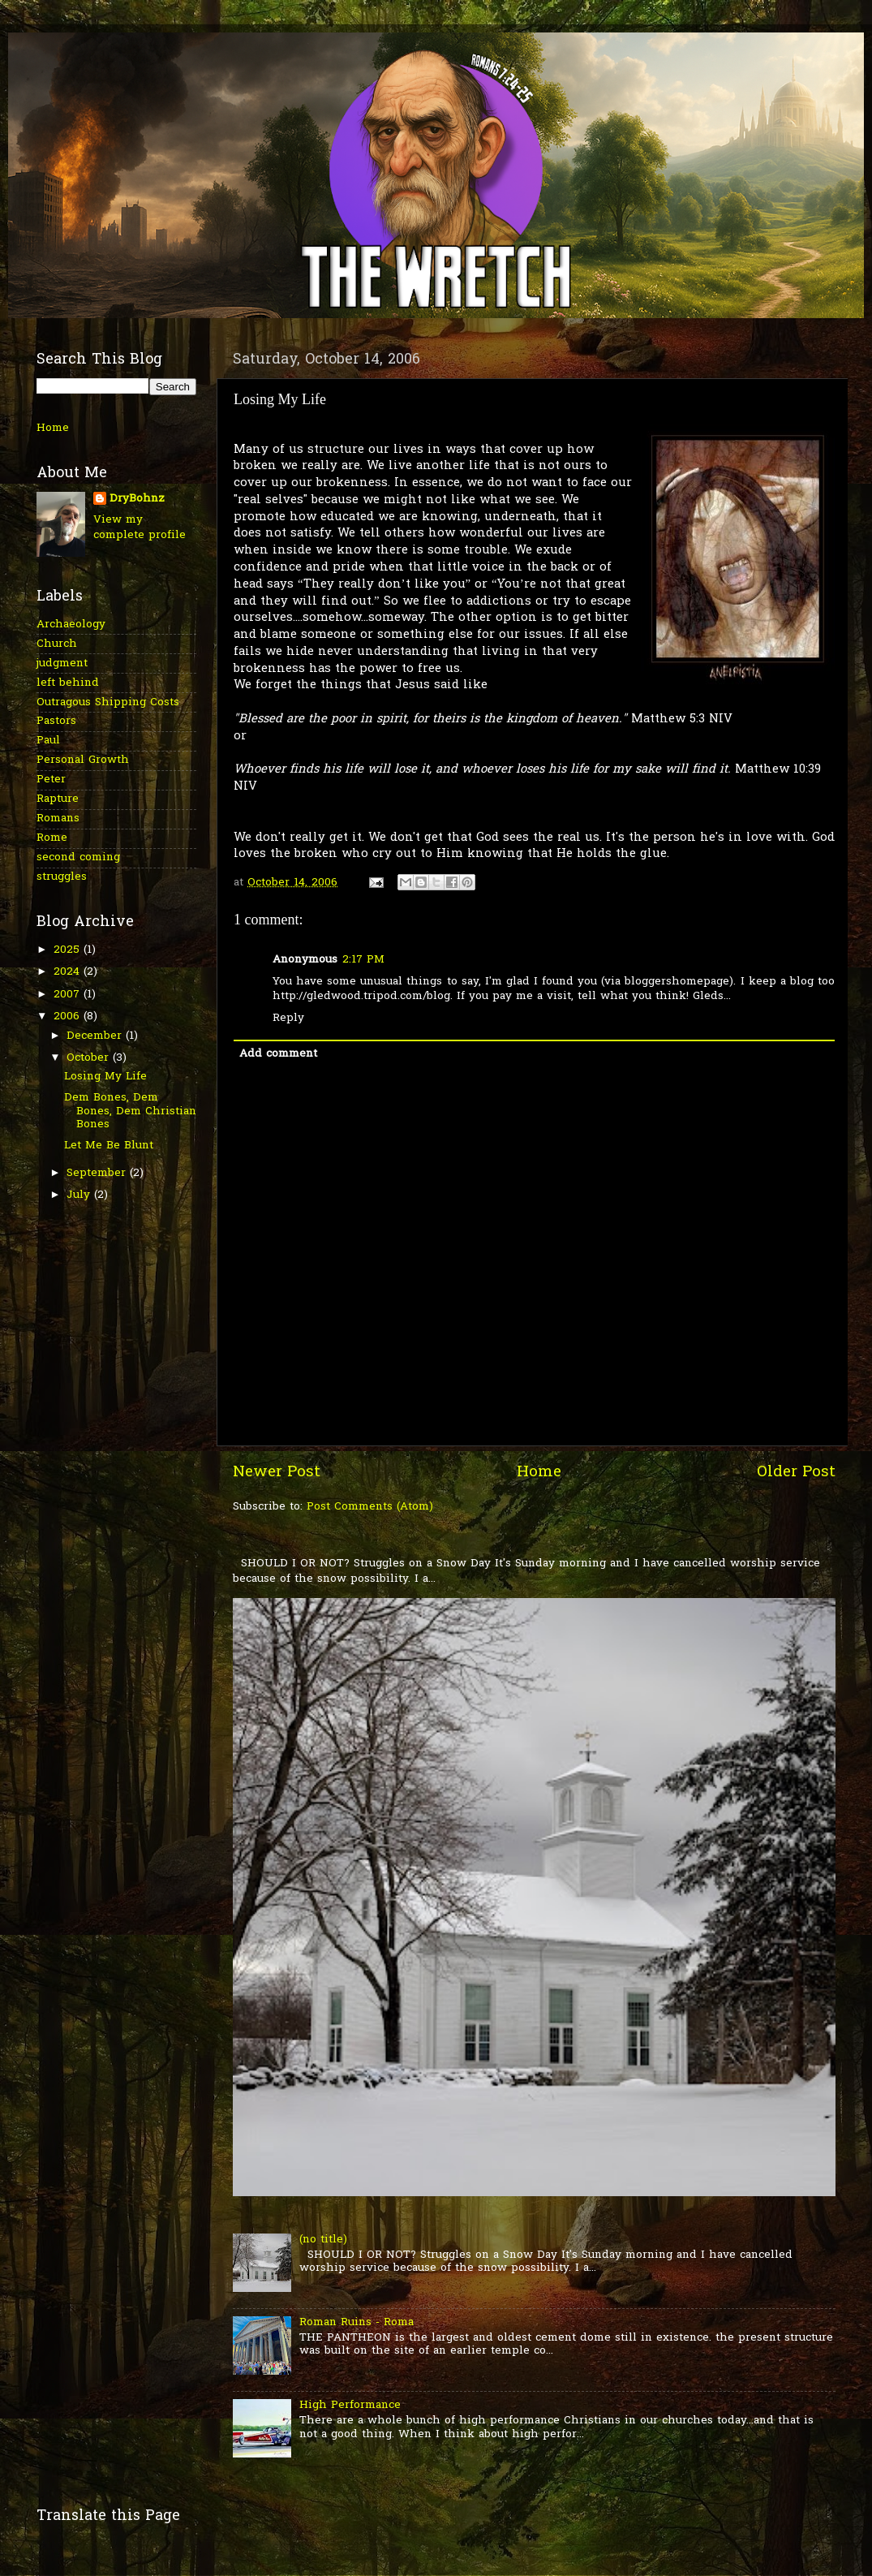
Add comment (278, 1054)
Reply (288, 1018)
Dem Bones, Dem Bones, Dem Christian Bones (130, 1111)
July (80, 1195)
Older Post (796, 1473)
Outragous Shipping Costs (108, 703)
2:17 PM (363, 960)
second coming (78, 858)
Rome (52, 838)
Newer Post (276, 1473)
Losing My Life (105, 1077)
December (96, 1036)
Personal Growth (83, 760)
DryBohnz (137, 499)
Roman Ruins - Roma (356, 2323)
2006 (69, 1017)
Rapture (58, 799)
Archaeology (71, 625)
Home (539, 1473)
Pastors (56, 721)
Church (57, 644)
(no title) (323, 2240)
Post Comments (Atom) (370, 1507)
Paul (48, 741)
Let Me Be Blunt (108, 1146)
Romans (58, 819)
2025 (69, 950)
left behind (68, 683)
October (90, 1058)
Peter (51, 780)
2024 (69, 972)
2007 (69, 995)
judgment (62, 664)
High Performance (350, 2405)
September (98, 1173)
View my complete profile (139, 528)
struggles (62, 877)
